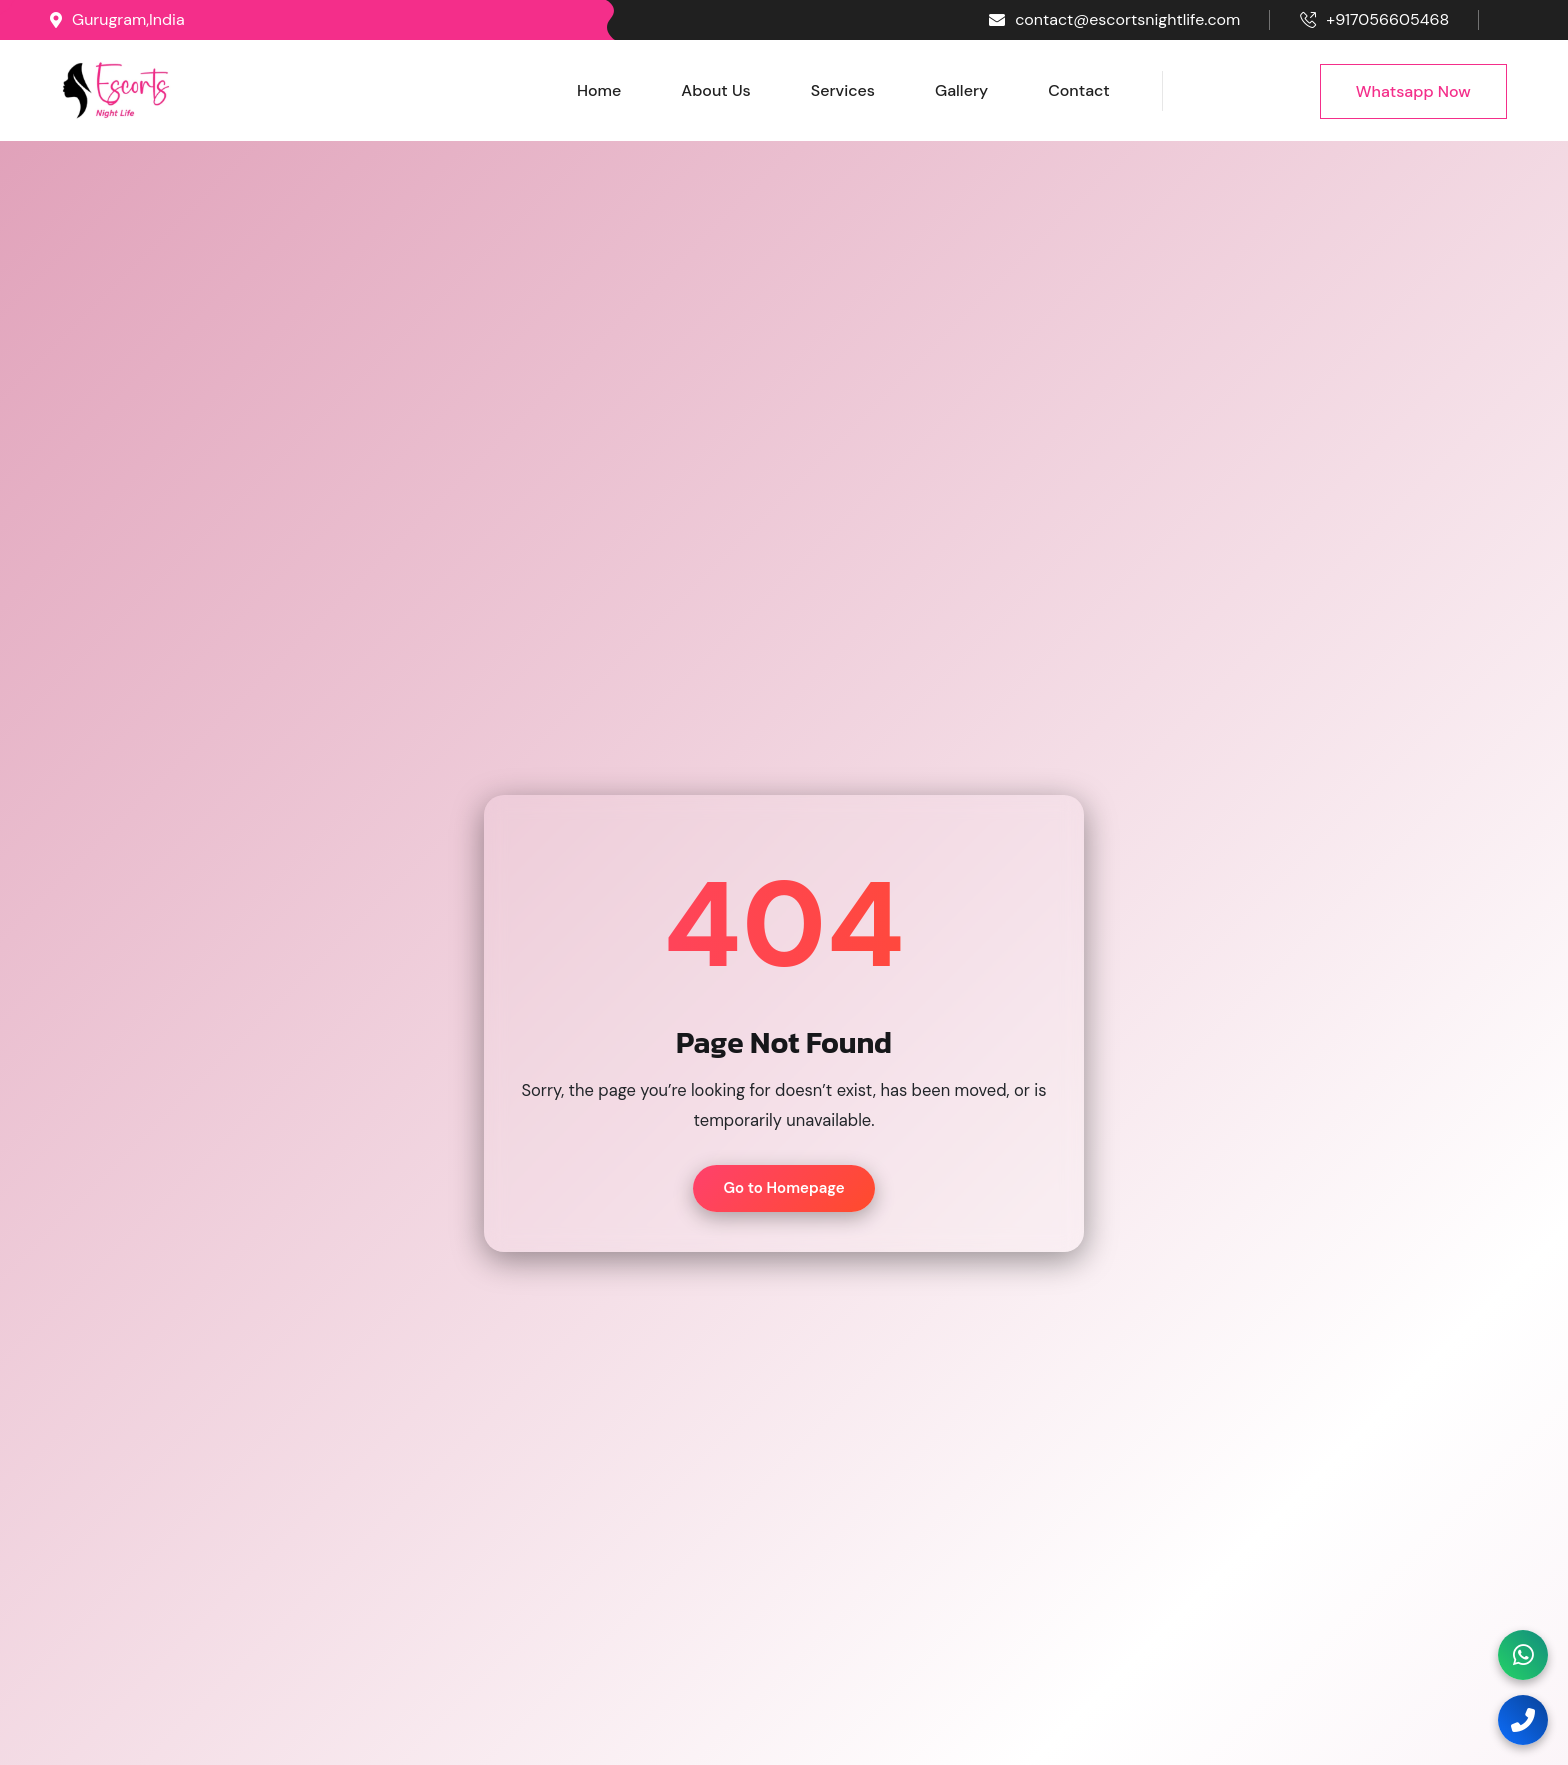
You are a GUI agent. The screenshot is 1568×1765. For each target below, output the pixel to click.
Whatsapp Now (1413, 91)
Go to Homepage (783, 1188)
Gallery (961, 90)
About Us (715, 90)
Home (599, 90)
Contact (1079, 90)
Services (843, 90)
